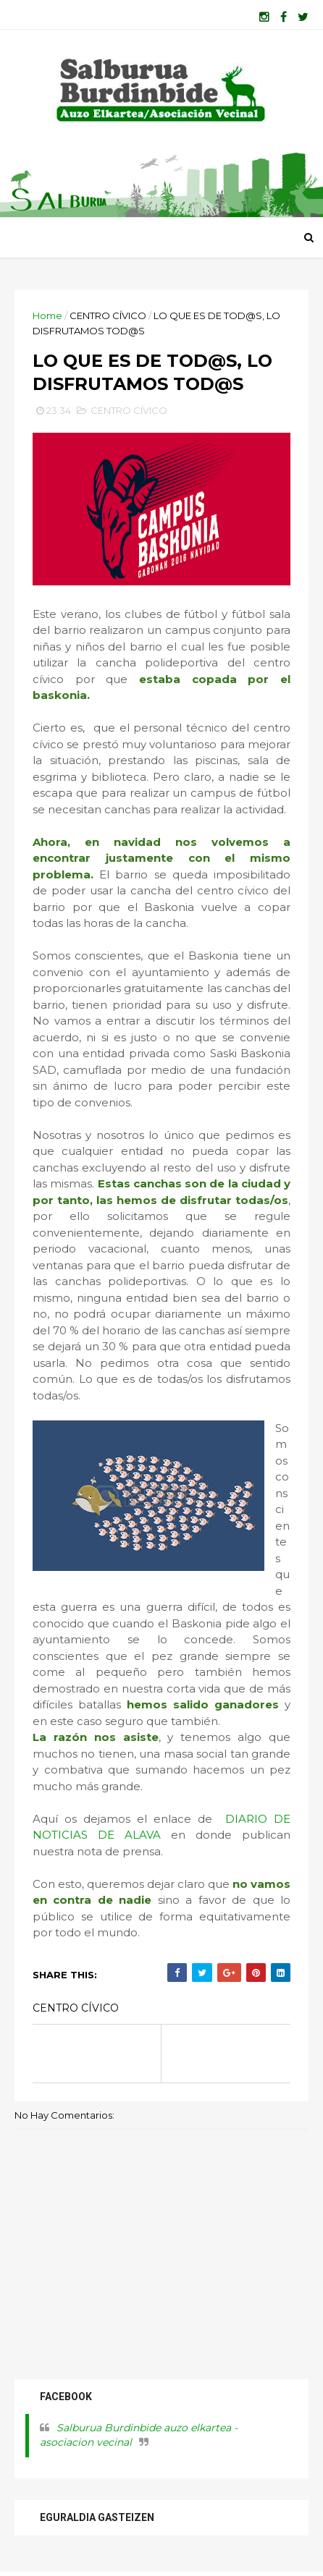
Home (47, 315)
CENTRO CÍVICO (108, 315)
